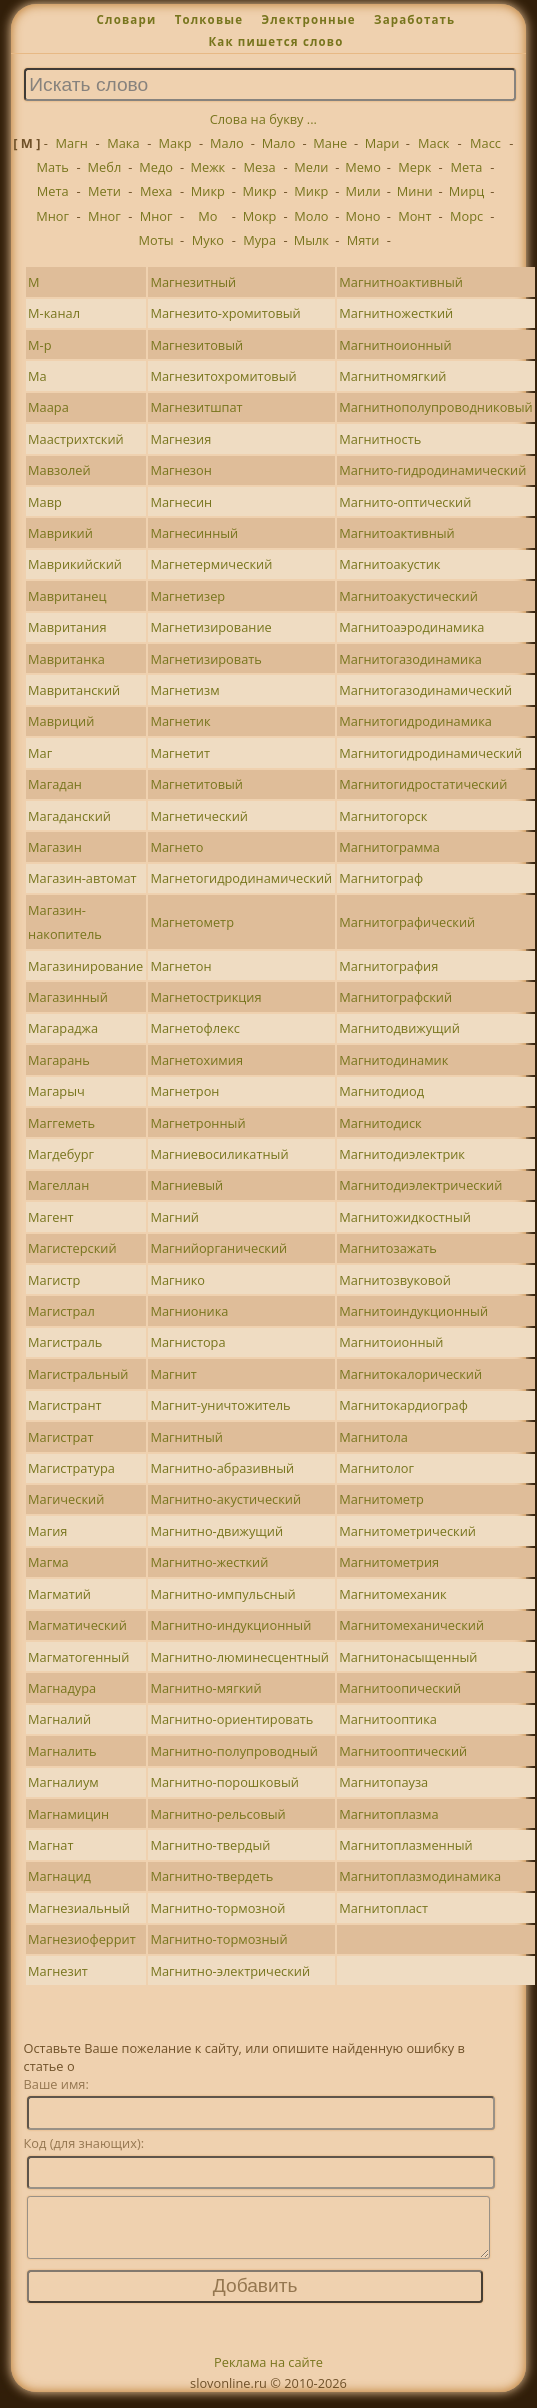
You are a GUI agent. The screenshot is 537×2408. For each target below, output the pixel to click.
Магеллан (58, 1185)
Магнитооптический (403, 1751)
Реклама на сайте (268, 2374)
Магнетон (180, 966)
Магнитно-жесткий (209, 1562)
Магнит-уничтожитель (220, 1405)
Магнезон (180, 470)
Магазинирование (85, 966)
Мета (467, 167)
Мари (382, 143)
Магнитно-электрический (230, 1971)
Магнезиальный (79, 1908)
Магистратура (71, 1468)
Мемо (363, 167)
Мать (53, 167)
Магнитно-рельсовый (217, 1814)
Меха (156, 191)
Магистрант (65, 1405)
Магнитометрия (389, 1562)
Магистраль (65, 1342)
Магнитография (388, 966)
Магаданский (69, 816)
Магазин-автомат (82, 878)
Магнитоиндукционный (413, 1311)
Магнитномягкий (392, 376)
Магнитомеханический (411, 1625)
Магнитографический (407, 922)
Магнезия (180, 439)
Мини (415, 191)
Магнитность (380, 439)
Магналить (62, 1751)
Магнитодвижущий (399, 1028)
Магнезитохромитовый (223, 376)
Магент (50, 1217)
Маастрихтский (76, 439)
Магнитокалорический (410, 1374)
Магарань (59, 1060)
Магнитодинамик (393, 1060)
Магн (72, 143)
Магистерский (72, 1248)
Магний (174, 1217)
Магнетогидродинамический (241, 878)
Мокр (260, 216)
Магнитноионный (395, 345)
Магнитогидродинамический (430, 753)
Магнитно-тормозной (217, 1908)
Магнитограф (381, 878)
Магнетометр (192, 922)
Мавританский (74, 690)
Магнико (177, 1280)
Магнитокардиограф (403, 1405)
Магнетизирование (210, 627)
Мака (123, 143)
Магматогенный (78, 1657)
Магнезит (58, 1971)
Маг (40, 753)
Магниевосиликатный (219, 1154)
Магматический (77, 1625)
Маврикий (60, 533)
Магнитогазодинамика (410, 659)
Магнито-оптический (405, 502)
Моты (156, 240)
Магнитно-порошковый (224, 1782)
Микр (208, 191)
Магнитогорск (383, 816)
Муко (208, 240)
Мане (330, 143)
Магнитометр (381, 1499)
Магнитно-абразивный (222, 1468)
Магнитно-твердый (210, 1845)
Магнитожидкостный (405, 1217)
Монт (414, 216)
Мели (311, 167)
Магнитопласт (383, 1908)
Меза (260, 167)
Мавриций (61, 721)
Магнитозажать (387, 1248)
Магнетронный (197, 1123)
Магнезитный (193, 282)
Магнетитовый (196, 784)
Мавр (45, 502)
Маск (433, 143)
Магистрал (61, 1311)
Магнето (176, 847)
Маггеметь (61, 1123)
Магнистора (187, 1342)
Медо (156, 167)
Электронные (308, 19)
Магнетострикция (205, 997)
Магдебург (61, 1154)
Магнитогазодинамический (425, 690)
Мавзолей (59, 470)
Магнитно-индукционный (230, 1625)
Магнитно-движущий (216, 1531)
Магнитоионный (391, 1342)
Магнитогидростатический (423, 784)
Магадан (55, 784)
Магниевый (186, 1185)
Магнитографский (395, 997)
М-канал (54, 313)
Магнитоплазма (388, 1814)
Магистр (54, 1280)
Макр (175, 143)
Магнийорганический (218, 1248)
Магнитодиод (381, 1091)
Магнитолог (376, 1468)
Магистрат (60, 1437)
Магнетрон (184, 1091)
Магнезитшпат (196, 407)
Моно (363, 216)
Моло (311, 216)
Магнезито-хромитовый (225, 313)
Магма (48, 1562)
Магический (66, 1499)
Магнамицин (68, 1814)
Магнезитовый (196, 345)
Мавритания (67, 627)
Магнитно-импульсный (222, 1594)
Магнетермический (211, 564)
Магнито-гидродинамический (432, 470)
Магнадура (62, 1688)
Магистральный (78, 1374)
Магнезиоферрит (82, 1939)
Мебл (105, 167)
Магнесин (181, 502)
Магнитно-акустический (225, 1499)
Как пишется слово (275, 41)
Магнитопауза (383, 1782)
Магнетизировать (205, 659)
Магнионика (189, 1311)
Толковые (209, 19)
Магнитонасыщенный (408, 1657)
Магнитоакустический (408, 596)
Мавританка (66, 659)
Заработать (414, 19)
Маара (48, 407)
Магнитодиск (380, 1123)
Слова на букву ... (263, 119)
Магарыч (56, 1091)
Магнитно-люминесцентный (239, 1657)
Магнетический (199, 816)
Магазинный (68, 997)
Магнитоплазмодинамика (420, 1876)
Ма (37, 376)
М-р (39, 345)
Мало (227, 143)
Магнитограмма (389, 847)
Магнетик (180, 721)
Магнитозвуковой (395, 1280)
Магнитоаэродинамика (411, 627)
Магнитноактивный (400, 282)
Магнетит (180, 753)
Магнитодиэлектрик (402, 1154)
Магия (47, 1531)
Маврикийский (75, 564)
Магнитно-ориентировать (231, 1719)
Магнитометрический (407, 1531)
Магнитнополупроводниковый (435, 407)
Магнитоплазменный (405, 1845)
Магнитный (186, 1437)
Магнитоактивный (396, 533)
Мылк (311, 240)
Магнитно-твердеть (211, 1876)
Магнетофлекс (195, 1028)
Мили (363, 191)
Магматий (59, 1594)
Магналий (59, 1719)
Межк (208, 167)
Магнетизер (187, 596)
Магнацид (59, 1876)
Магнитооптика (388, 1719)
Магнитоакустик (389, 564)
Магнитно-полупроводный (234, 1751)
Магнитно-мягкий (205, 1688)
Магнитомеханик (392, 1594)
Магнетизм (184, 690)
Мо (207, 216)
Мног (52, 216)
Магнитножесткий (396, 313)
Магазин (55, 847)
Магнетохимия (196, 1060)
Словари (127, 19)
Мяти (363, 240)
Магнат (50, 1845)
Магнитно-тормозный (218, 1939)
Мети (104, 191)
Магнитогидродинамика (415, 721)
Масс (485, 143)
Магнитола (373, 1437)
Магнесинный (194, 533)
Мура (259, 240)
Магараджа (63, 1028)
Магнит (173, 1374)
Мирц (467, 191)
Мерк (414, 167)
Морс (466, 216)
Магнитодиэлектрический (420, 1185)
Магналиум (63, 1782)
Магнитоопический (400, 1688)
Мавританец (67, 596)
